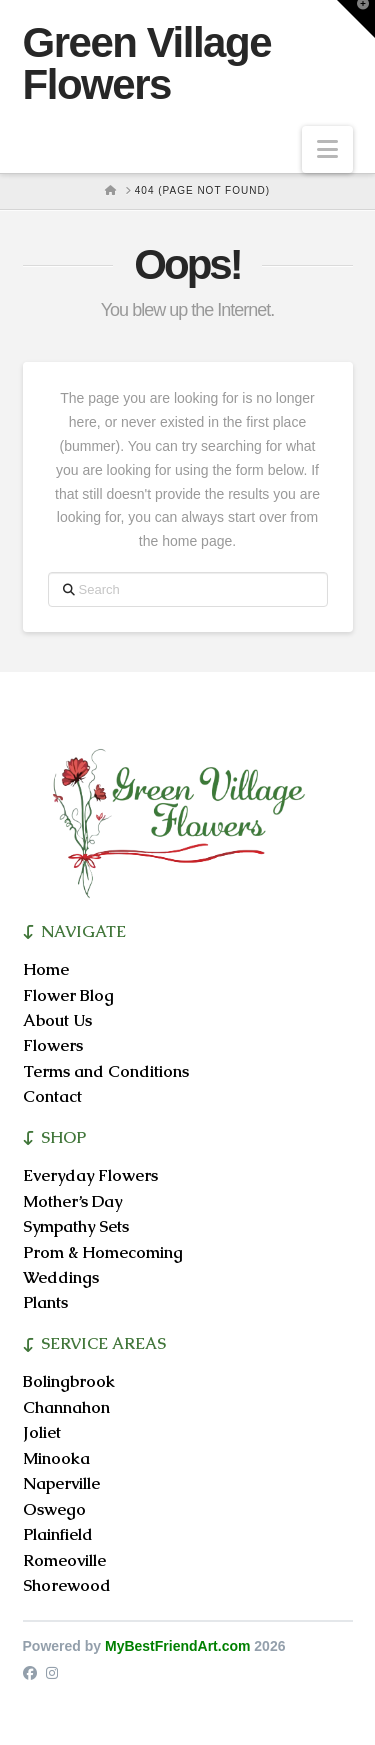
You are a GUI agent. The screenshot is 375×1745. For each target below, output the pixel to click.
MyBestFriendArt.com (177, 1646)
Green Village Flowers (147, 64)
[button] (327, 149)
